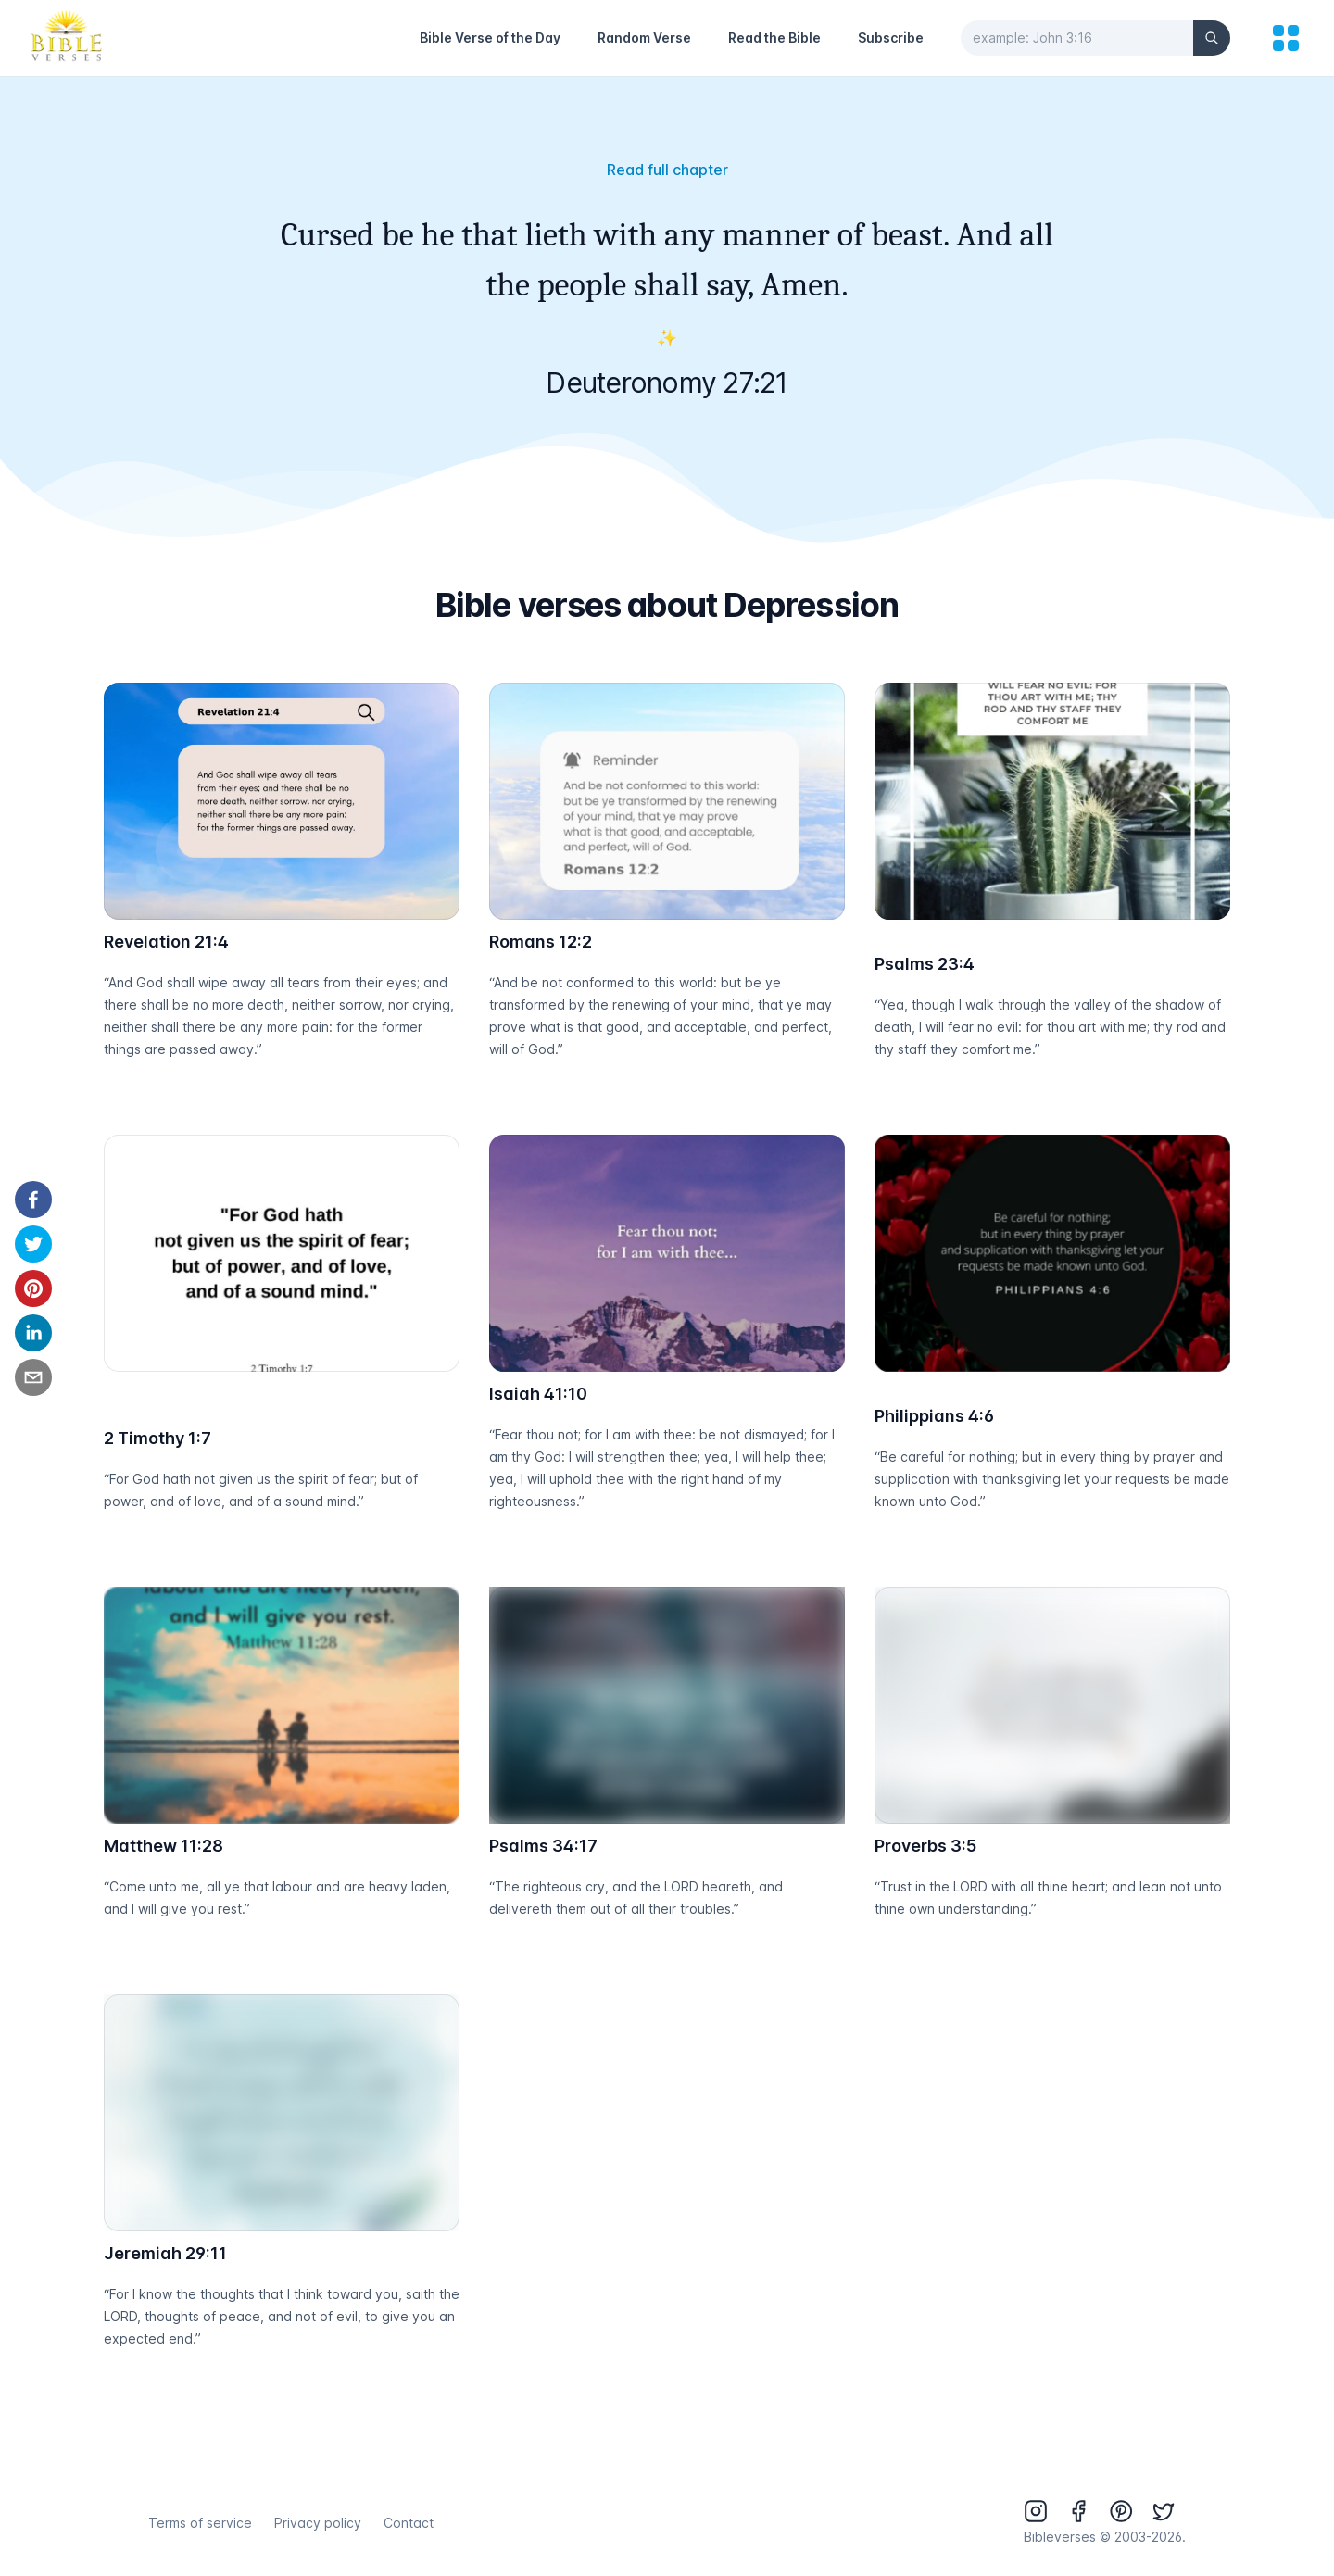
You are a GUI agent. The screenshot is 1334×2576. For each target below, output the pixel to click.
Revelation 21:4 (166, 941)
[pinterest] (33, 1288)
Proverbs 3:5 (925, 1845)
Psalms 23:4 (925, 964)
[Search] (1211, 38)
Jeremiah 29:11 (165, 2253)
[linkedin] (33, 1332)
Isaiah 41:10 (538, 1393)
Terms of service (200, 2523)
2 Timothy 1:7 (157, 1438)
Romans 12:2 (540, 941)
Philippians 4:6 (934, 1416)
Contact (409, 2523)
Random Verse (644, 37)
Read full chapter (667, 169)
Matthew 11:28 (163, 1845)
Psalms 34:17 (543, 1845)
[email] (33, 1377)
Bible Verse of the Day (490, 37)
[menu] (1285, 38)
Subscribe (891, 37)
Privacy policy (317, 2523)
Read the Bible (774, 37)
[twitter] (33, 1244)
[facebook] (33, 1199)
